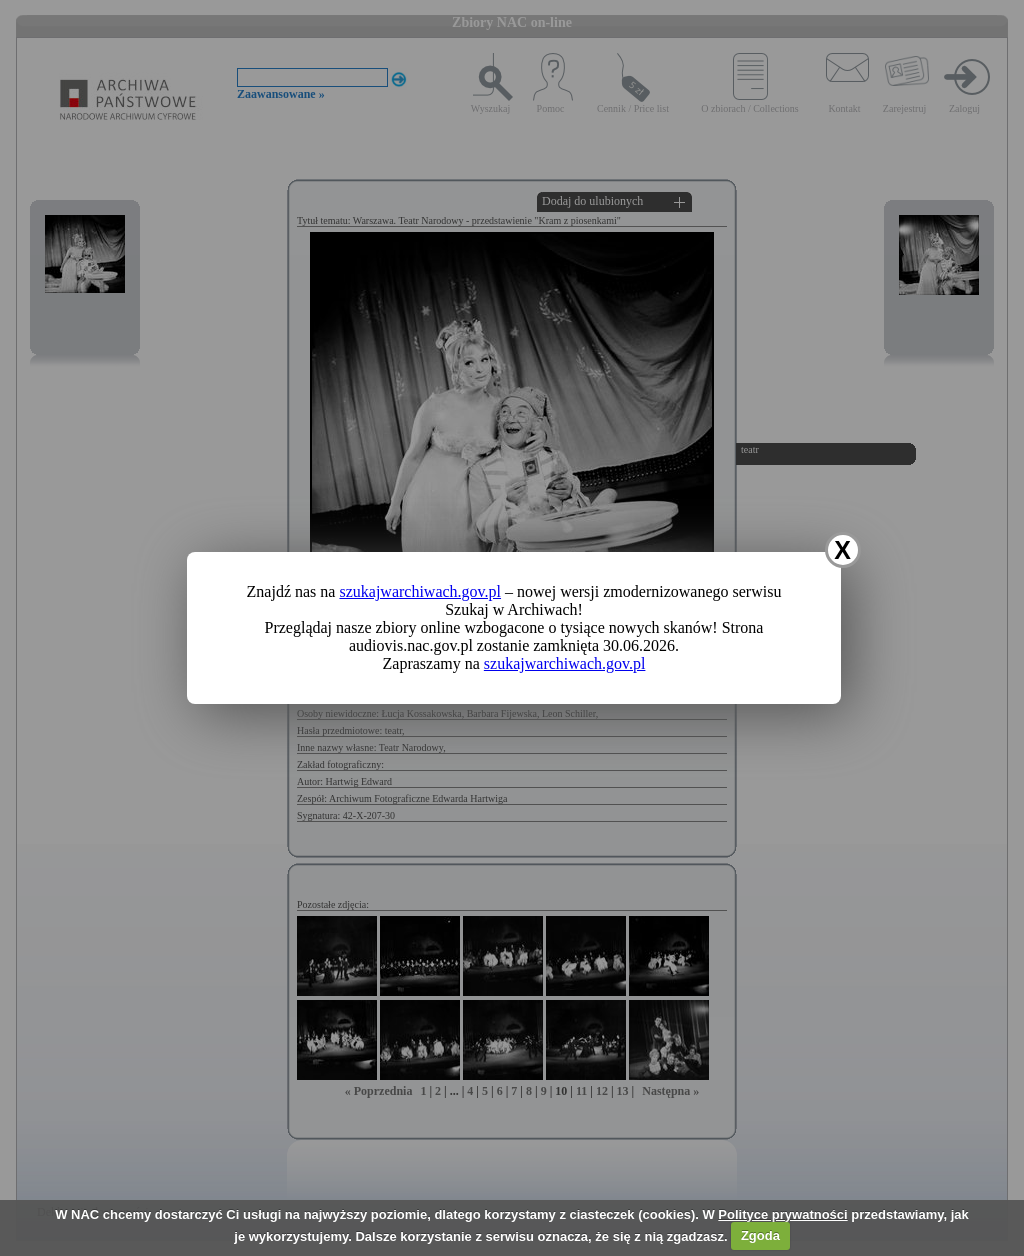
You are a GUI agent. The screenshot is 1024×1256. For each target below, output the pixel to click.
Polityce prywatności (782, 1214)
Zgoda (760, 1235)
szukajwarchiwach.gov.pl (420, 591)
